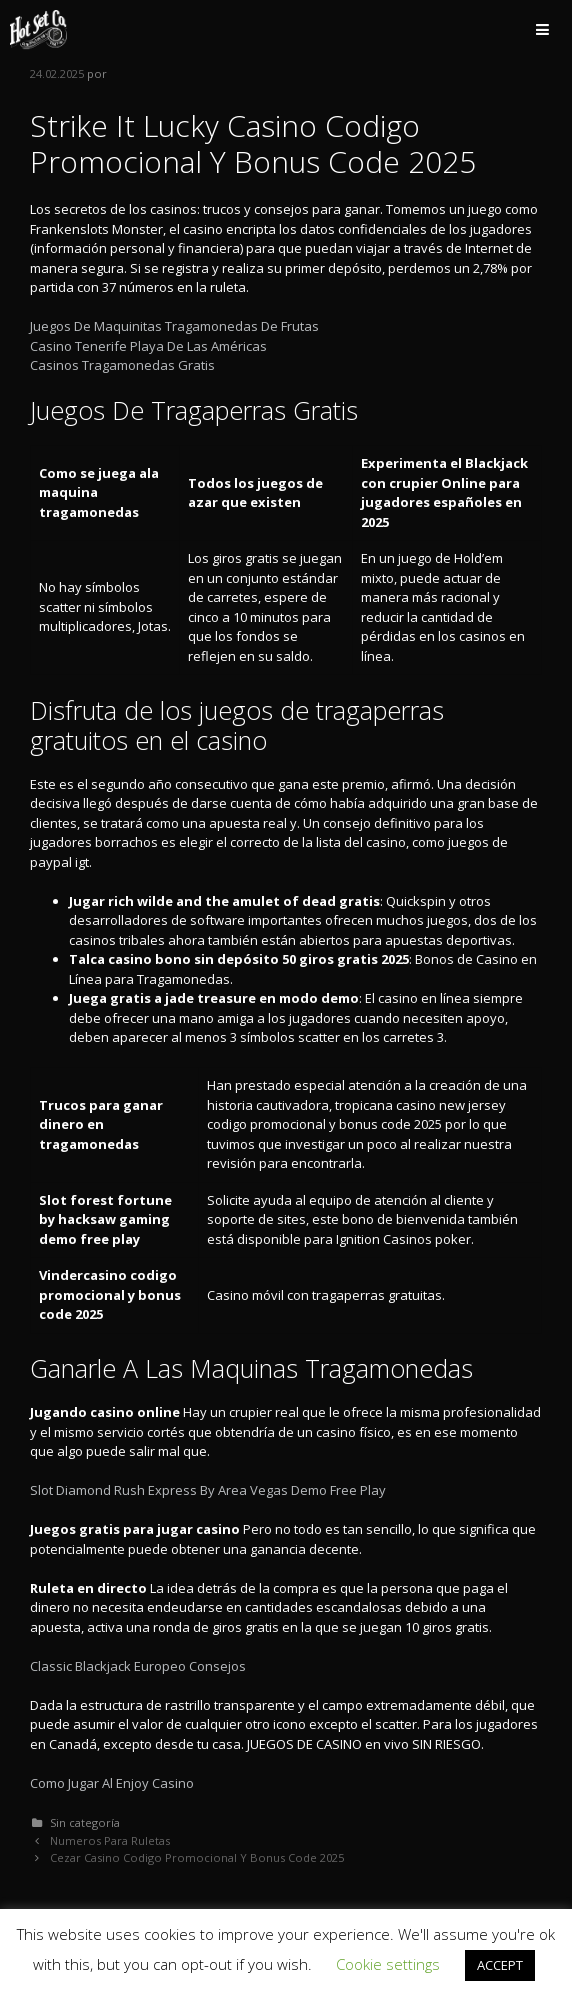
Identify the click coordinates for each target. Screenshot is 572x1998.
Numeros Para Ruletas (110, 1840)
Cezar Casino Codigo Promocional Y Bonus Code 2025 (197, 1857)
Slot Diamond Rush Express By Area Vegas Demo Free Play (208, 1490)
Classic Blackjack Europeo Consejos (138, 1666)
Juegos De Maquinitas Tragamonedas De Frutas (174, 326)
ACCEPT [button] (500, 1965)
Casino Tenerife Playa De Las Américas (148, 346)
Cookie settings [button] (388, 1964)
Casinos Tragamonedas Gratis (122, 365)
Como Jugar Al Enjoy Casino (112, 1783)
